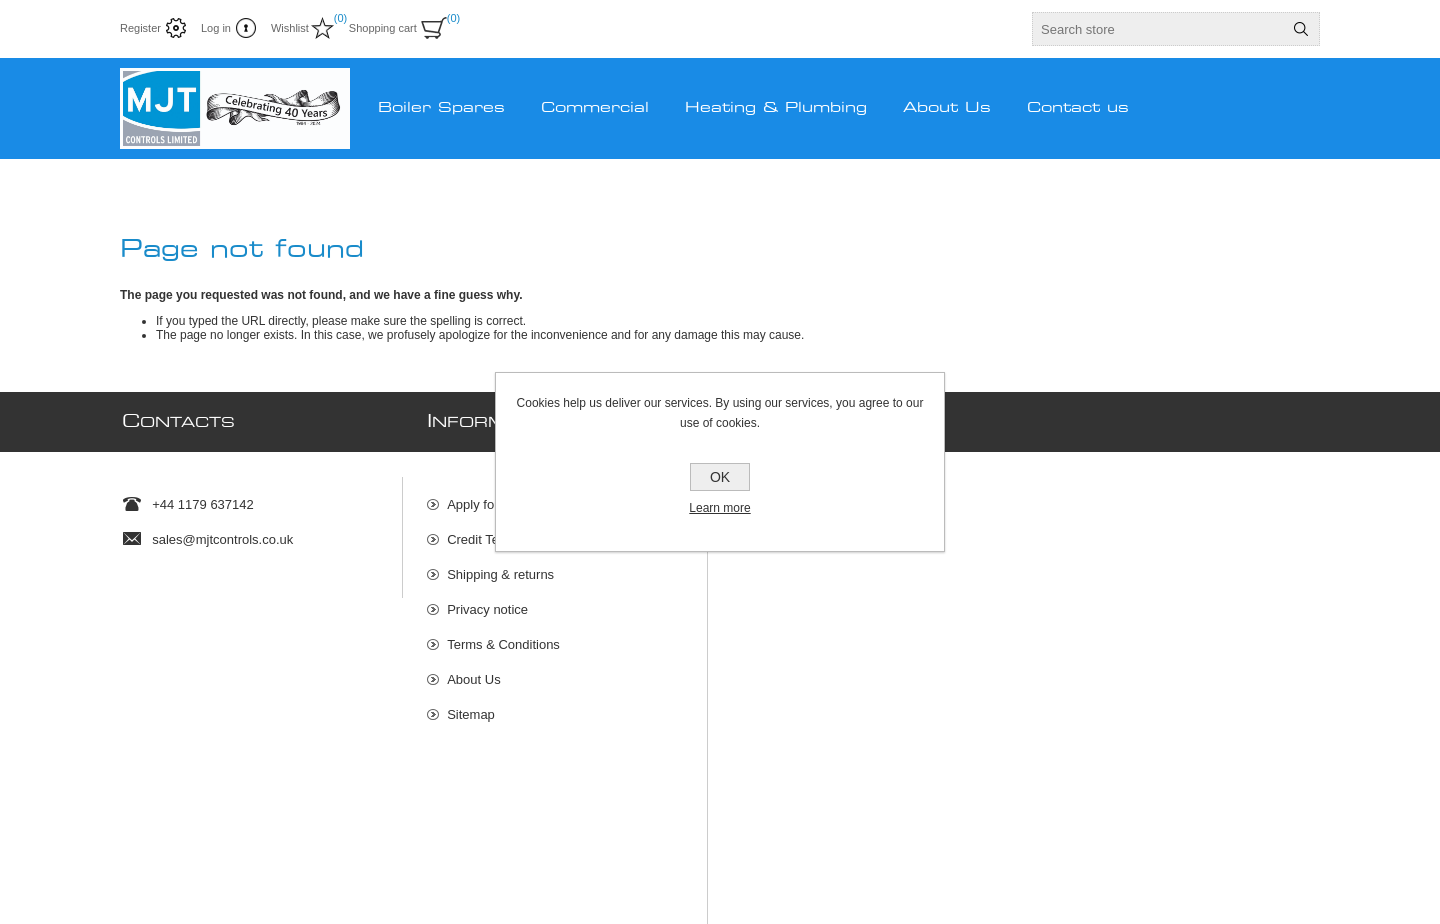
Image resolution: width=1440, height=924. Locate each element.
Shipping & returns (500, 564)
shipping (362, 888)
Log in (216, 28)
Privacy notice (487, 599)
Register (140, 28)
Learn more (719, 508)
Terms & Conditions (503, 634)
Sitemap (471, 704)
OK (720, 477)
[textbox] (1158, 29)
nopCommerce (1294, 864)
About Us (473, 669)
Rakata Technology (468, 864)
